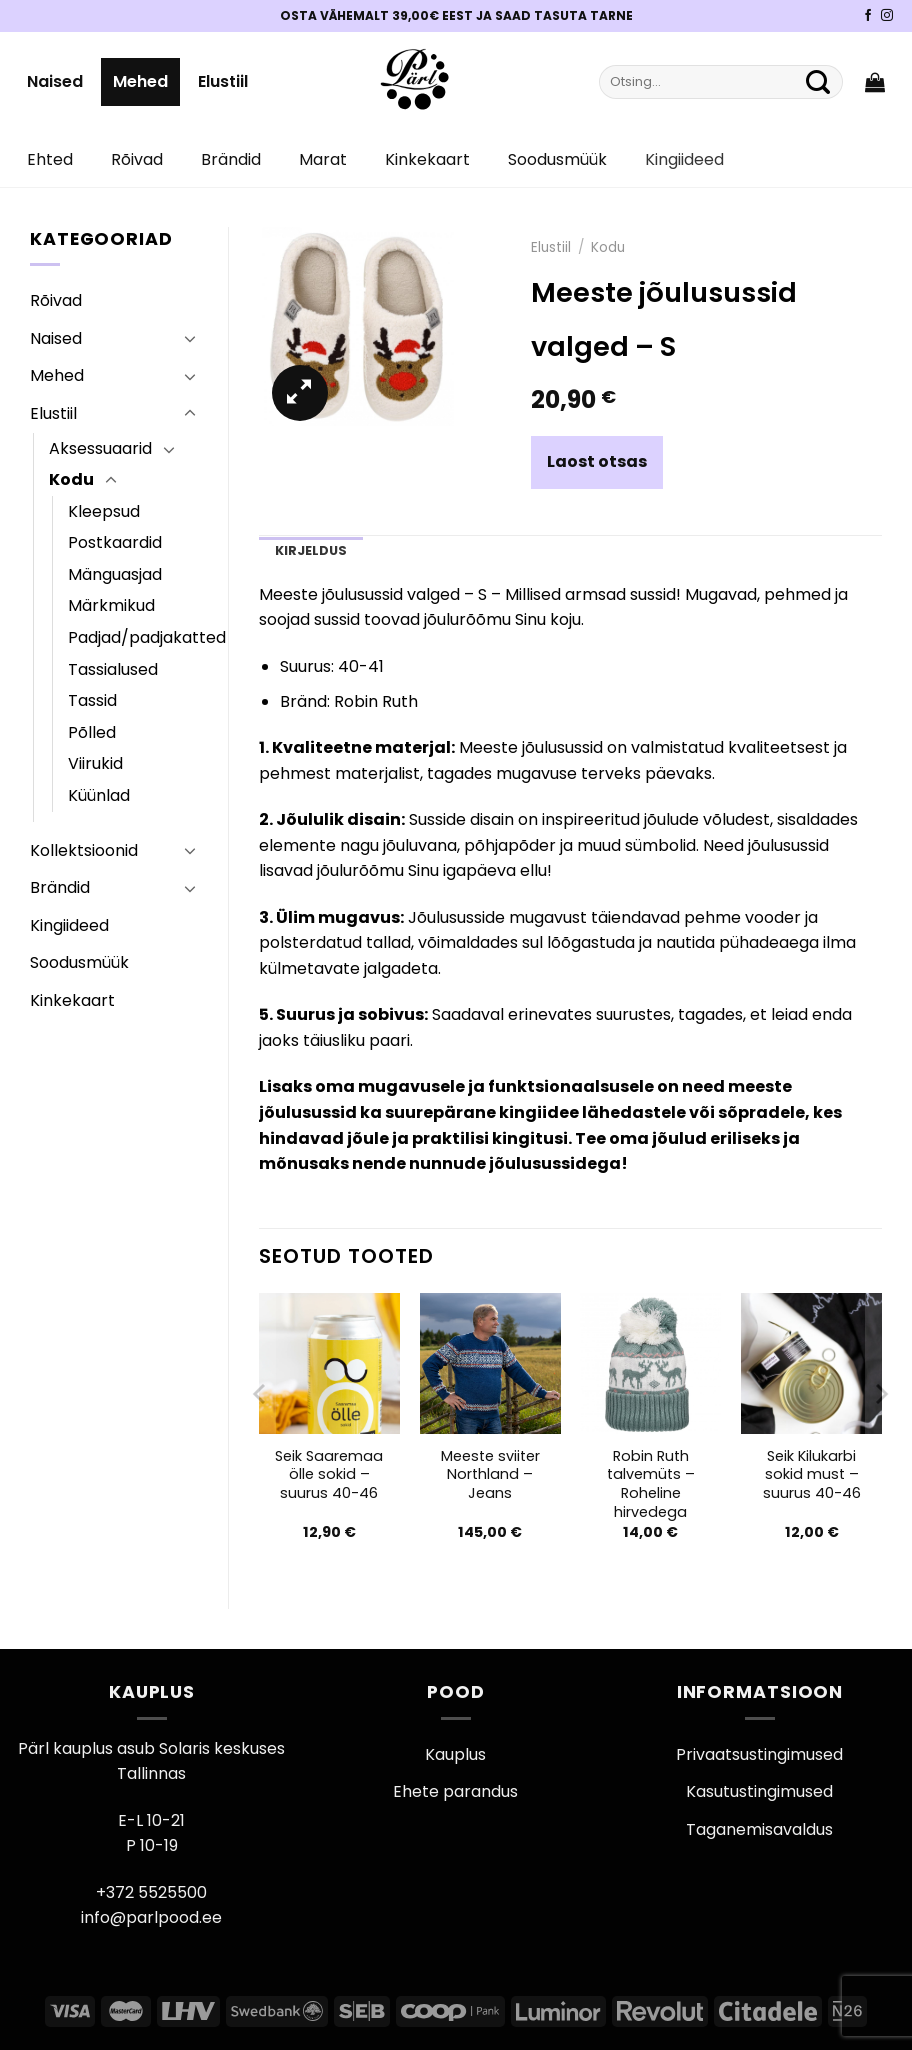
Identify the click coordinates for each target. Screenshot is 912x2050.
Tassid (92, 700)
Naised (55, 81)
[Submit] (818, 82)
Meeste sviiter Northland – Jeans (490, 1475)
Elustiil (223, 81)
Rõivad (137, 159)
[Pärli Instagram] (887, 16)
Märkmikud (111, 605)
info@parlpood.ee (151, 1917)
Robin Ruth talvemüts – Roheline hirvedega (651, 1484)
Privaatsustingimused (759, 1754)
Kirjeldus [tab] (311, 550)
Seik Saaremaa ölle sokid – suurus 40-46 (329, 1475)
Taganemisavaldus (759, 1829)
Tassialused (113, 669)
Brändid (231, 159)
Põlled (92, 732)
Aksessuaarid (100, 448)
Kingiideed (684, 159)
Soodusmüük (557, 159)
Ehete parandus (455, 1791)
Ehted (50, 159)
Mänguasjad (115, 574)
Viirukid (95, 763)
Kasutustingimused (759, 1791)
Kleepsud (104, 511)
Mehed (140, 81)
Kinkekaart (427, 159)
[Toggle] (190, 338)
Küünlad (99, 795)
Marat (323, 159)
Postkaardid (115, 542)
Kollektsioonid (84, 850)
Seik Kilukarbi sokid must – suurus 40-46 (812, 1475)
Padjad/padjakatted (147, 637)
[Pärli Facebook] (868, 16)
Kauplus (455, 1754)
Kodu (71, 479)
